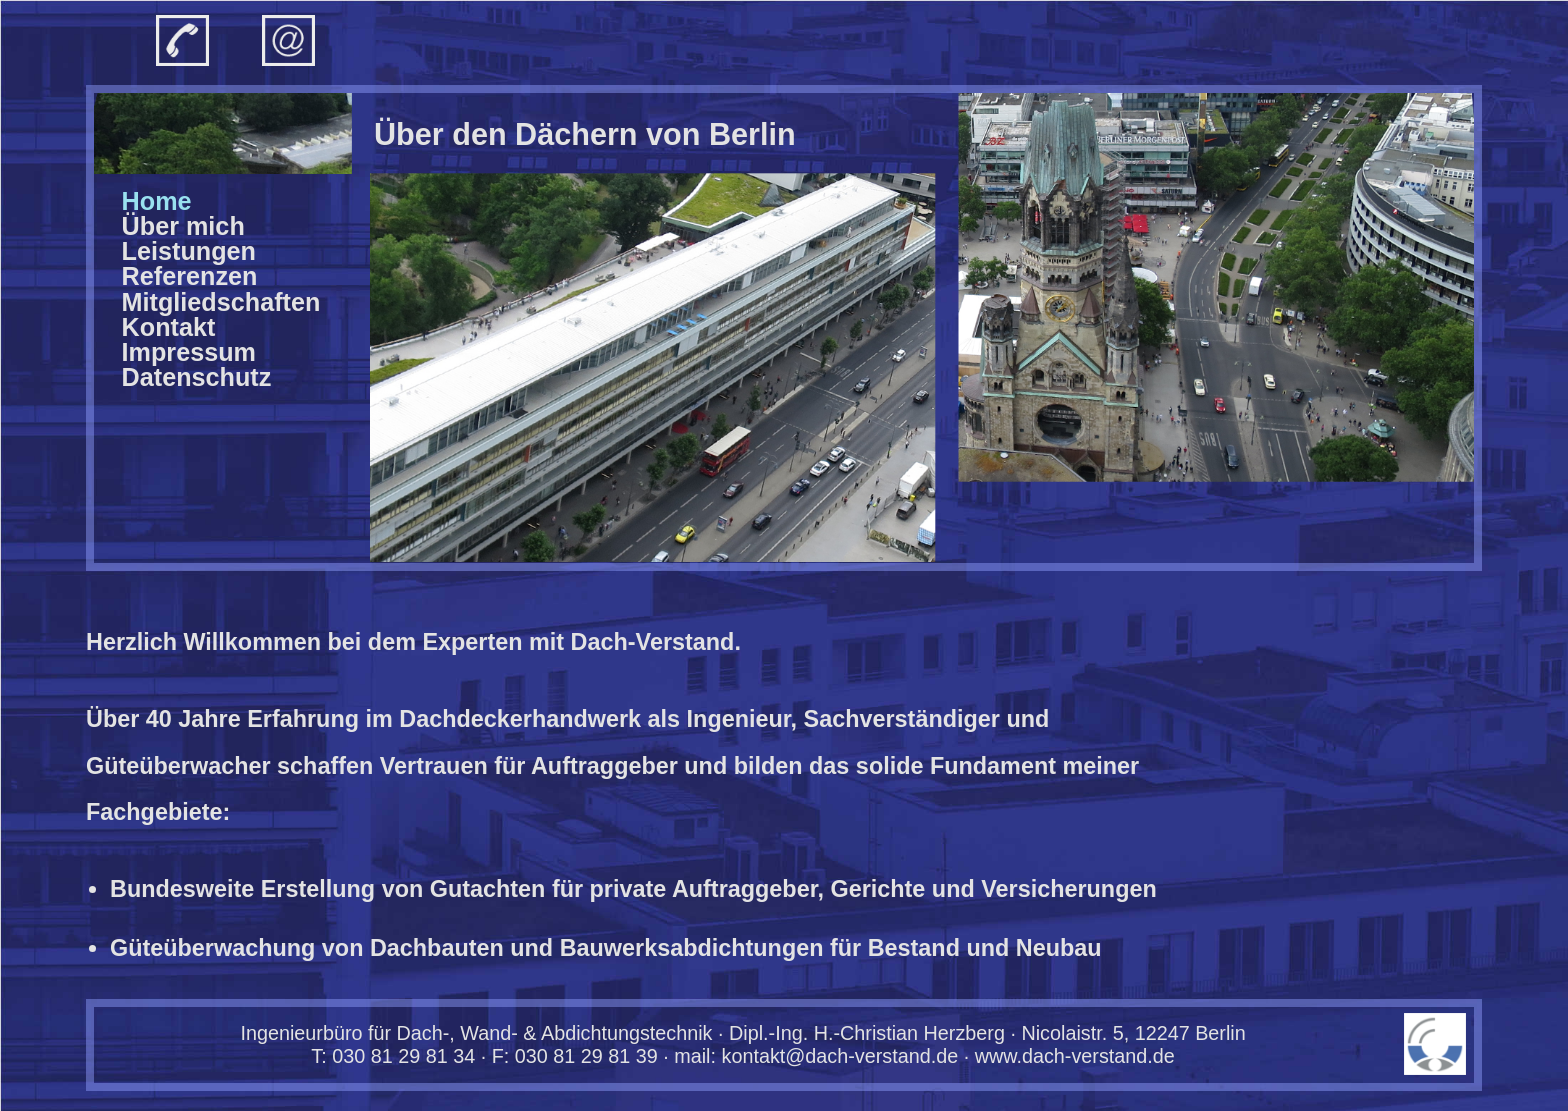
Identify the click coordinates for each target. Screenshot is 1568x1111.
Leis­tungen (189, 251)
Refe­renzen (190, 276)
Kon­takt (169, 327)
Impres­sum (189, 352)
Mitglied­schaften (221, 302)
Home (157, 201)
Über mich (183, 226)
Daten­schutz (197, 377)
